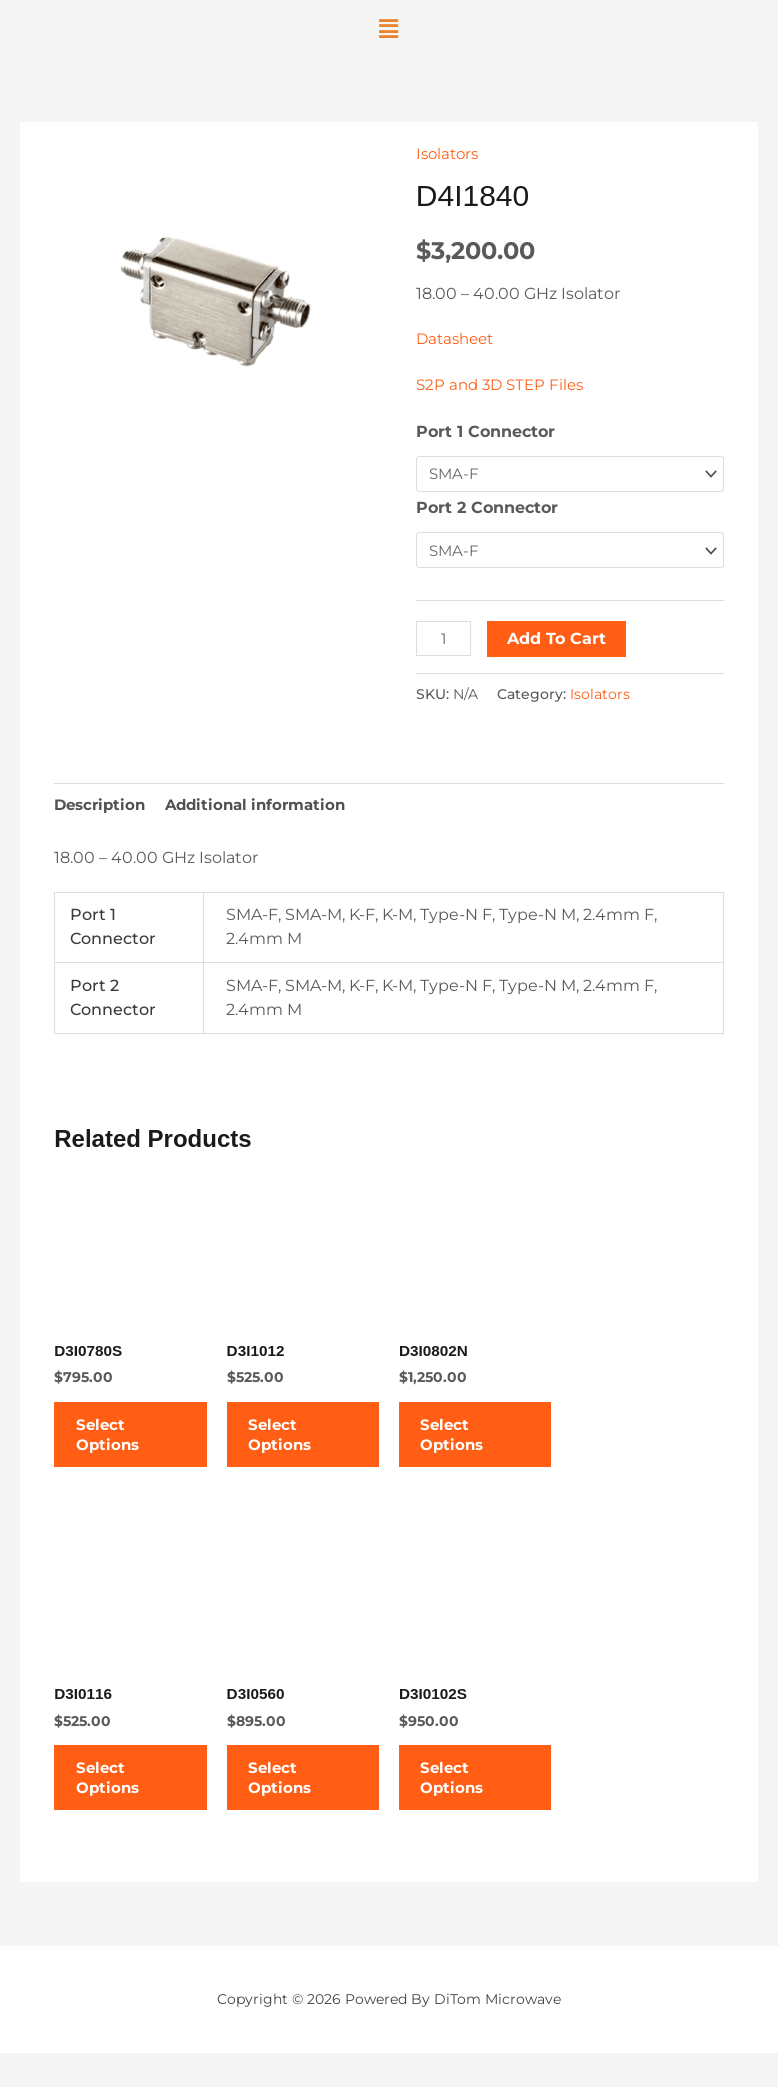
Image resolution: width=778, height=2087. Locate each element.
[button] (388, 29)
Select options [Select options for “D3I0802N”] (464, 1446)
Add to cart (559, 639)
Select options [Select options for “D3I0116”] (119, 1804)
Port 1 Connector (485, 431)
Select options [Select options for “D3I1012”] (292, 1446)
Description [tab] (102, 806)
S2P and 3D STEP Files (504, 384)
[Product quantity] (445, 639)
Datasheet (458, 338)
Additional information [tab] (266, 806)
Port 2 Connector (487, 508)
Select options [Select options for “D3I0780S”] (119, 1446)
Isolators (449, 153)
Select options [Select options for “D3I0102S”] (464, 1804)
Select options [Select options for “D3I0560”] (292, 1804)
